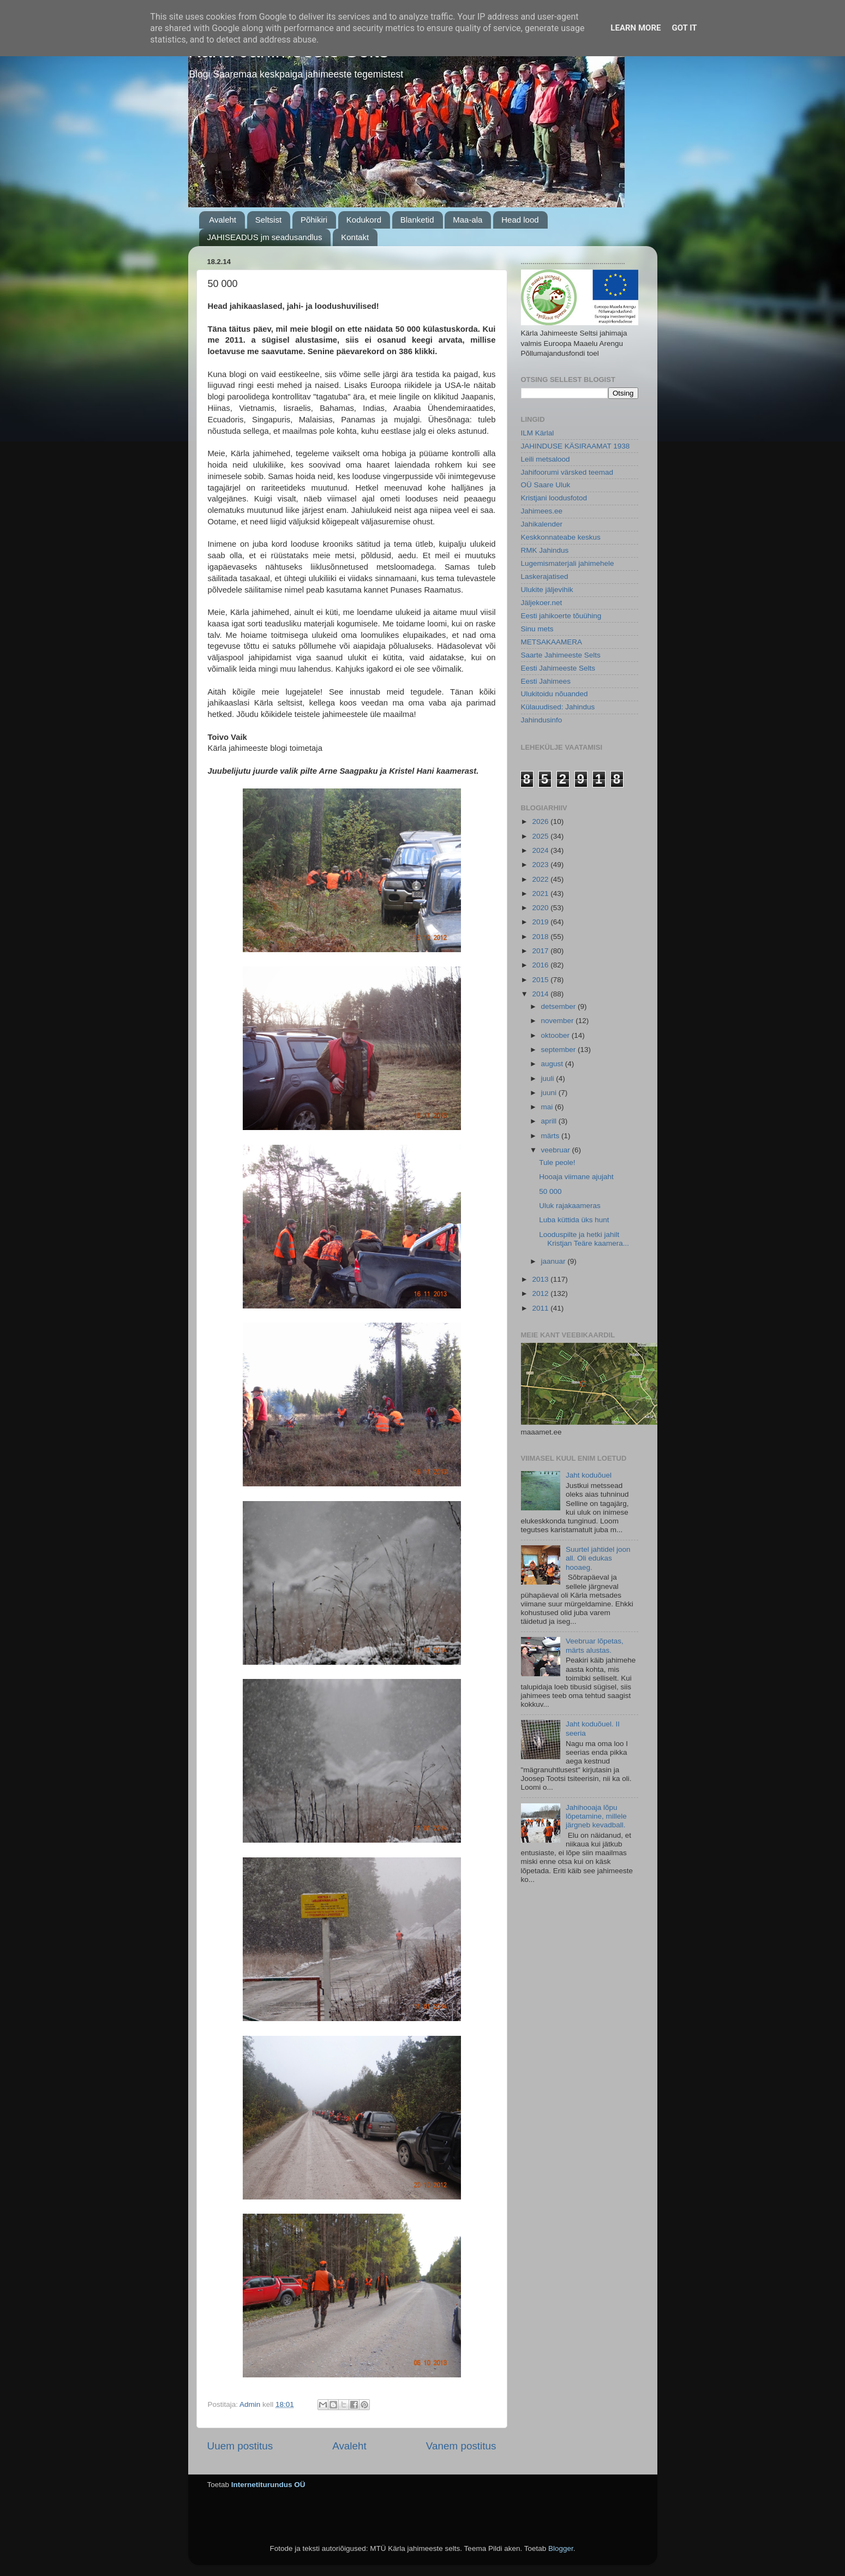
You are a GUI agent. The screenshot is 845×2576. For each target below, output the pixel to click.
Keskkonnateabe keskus (561, 537)
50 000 (550, 1191)
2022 (541, 879)
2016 (541, 965)
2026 (541, 821)
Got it (684, 28)
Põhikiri (314, 219)
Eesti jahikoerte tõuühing (561, 616)
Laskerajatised (544, 576)
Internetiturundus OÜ (268, 2485)
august (553, 1064)
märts (551, 1136)
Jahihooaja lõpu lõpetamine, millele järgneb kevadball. (596, 1816)
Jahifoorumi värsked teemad (567, 472)
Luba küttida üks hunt (574, 1220)
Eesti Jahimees (546, 681)
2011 (541, 1308)
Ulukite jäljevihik (547, 589)
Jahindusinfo (541, 720)
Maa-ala (467, 219)
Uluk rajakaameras (570, 1206)
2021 (541, 893)
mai (548, 1107)
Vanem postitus (461, 2446)
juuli (548, 1078)
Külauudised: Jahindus (558, 707)
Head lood (519, 219)
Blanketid (417, 219)
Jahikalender (542, 524)
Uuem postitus (240, 2446)
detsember (559, 1006)
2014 (541, 994)
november (558, 1021)
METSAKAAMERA (552, 642)
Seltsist (268, 219)
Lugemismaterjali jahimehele (567, 563)
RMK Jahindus (545, 550)
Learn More (635, 28)
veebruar (556, 1150)
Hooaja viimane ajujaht (576, 1177)
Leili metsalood (545, 459)
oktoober (556, 1035)
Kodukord (363, 219)
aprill (550, 1121)
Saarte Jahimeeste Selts (561, 655)
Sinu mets (537, 629)
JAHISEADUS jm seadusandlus (264, 237)
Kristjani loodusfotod (554, 498)
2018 (541, 937)
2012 (541, 1293)
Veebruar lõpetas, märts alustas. (595, 1645)
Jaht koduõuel (589, 1475)
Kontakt (355, 237)
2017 (541, 951)
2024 (541, 850)
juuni (550, 1093)
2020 (541, 908)
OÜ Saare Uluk (546, 485)
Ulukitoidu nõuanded (554, 694)
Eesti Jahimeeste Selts (558, 668)
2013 (541, 1279)
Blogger (560, 2548)
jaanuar (554, 1261)
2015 (541, 980)
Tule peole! (557, 1162)
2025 (541, 836)
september (559, 1049)
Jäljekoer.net (541, 603)
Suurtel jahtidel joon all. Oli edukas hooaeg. (598, 1558)
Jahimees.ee (542, 511)
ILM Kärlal (537, 433)
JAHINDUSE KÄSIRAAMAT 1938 (575, 446)
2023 (541, 864)
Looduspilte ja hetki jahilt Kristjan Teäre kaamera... (584, 1238)
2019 (541, 922)
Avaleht (222, 219)
